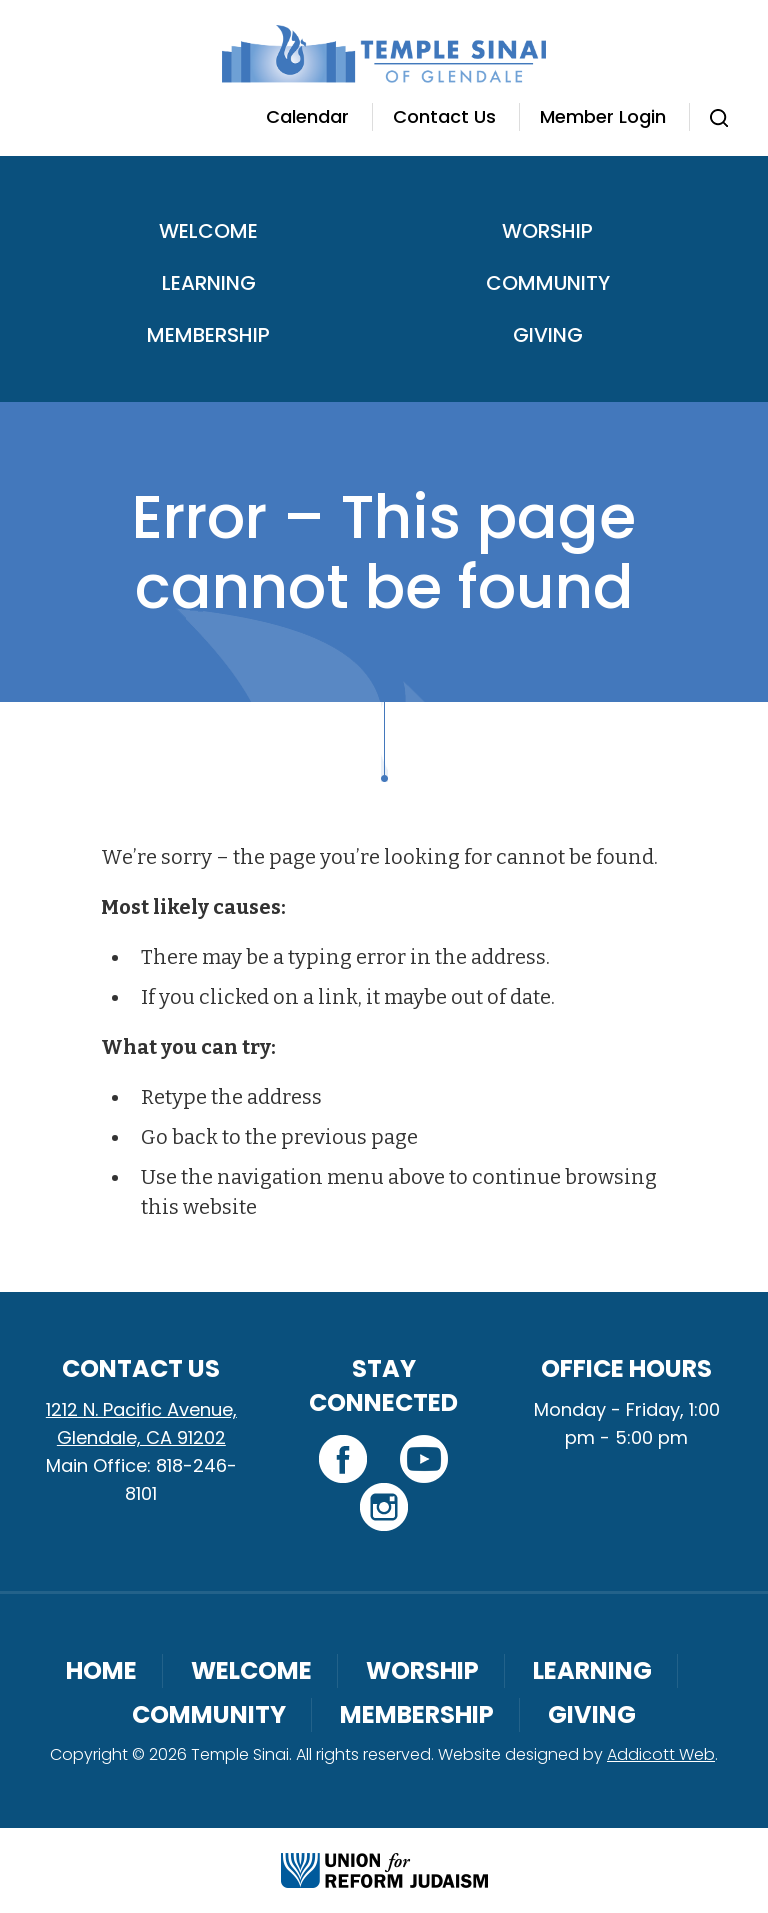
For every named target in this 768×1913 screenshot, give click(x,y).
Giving (548, 335)
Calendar (307, 116)
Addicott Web (661, 1754)
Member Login (603, 116)
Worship (547, 231)
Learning (209, 283)
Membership (208, 335)
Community (548, 283)
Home (101, 1670)
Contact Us (444, 116)
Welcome (208, 231)
